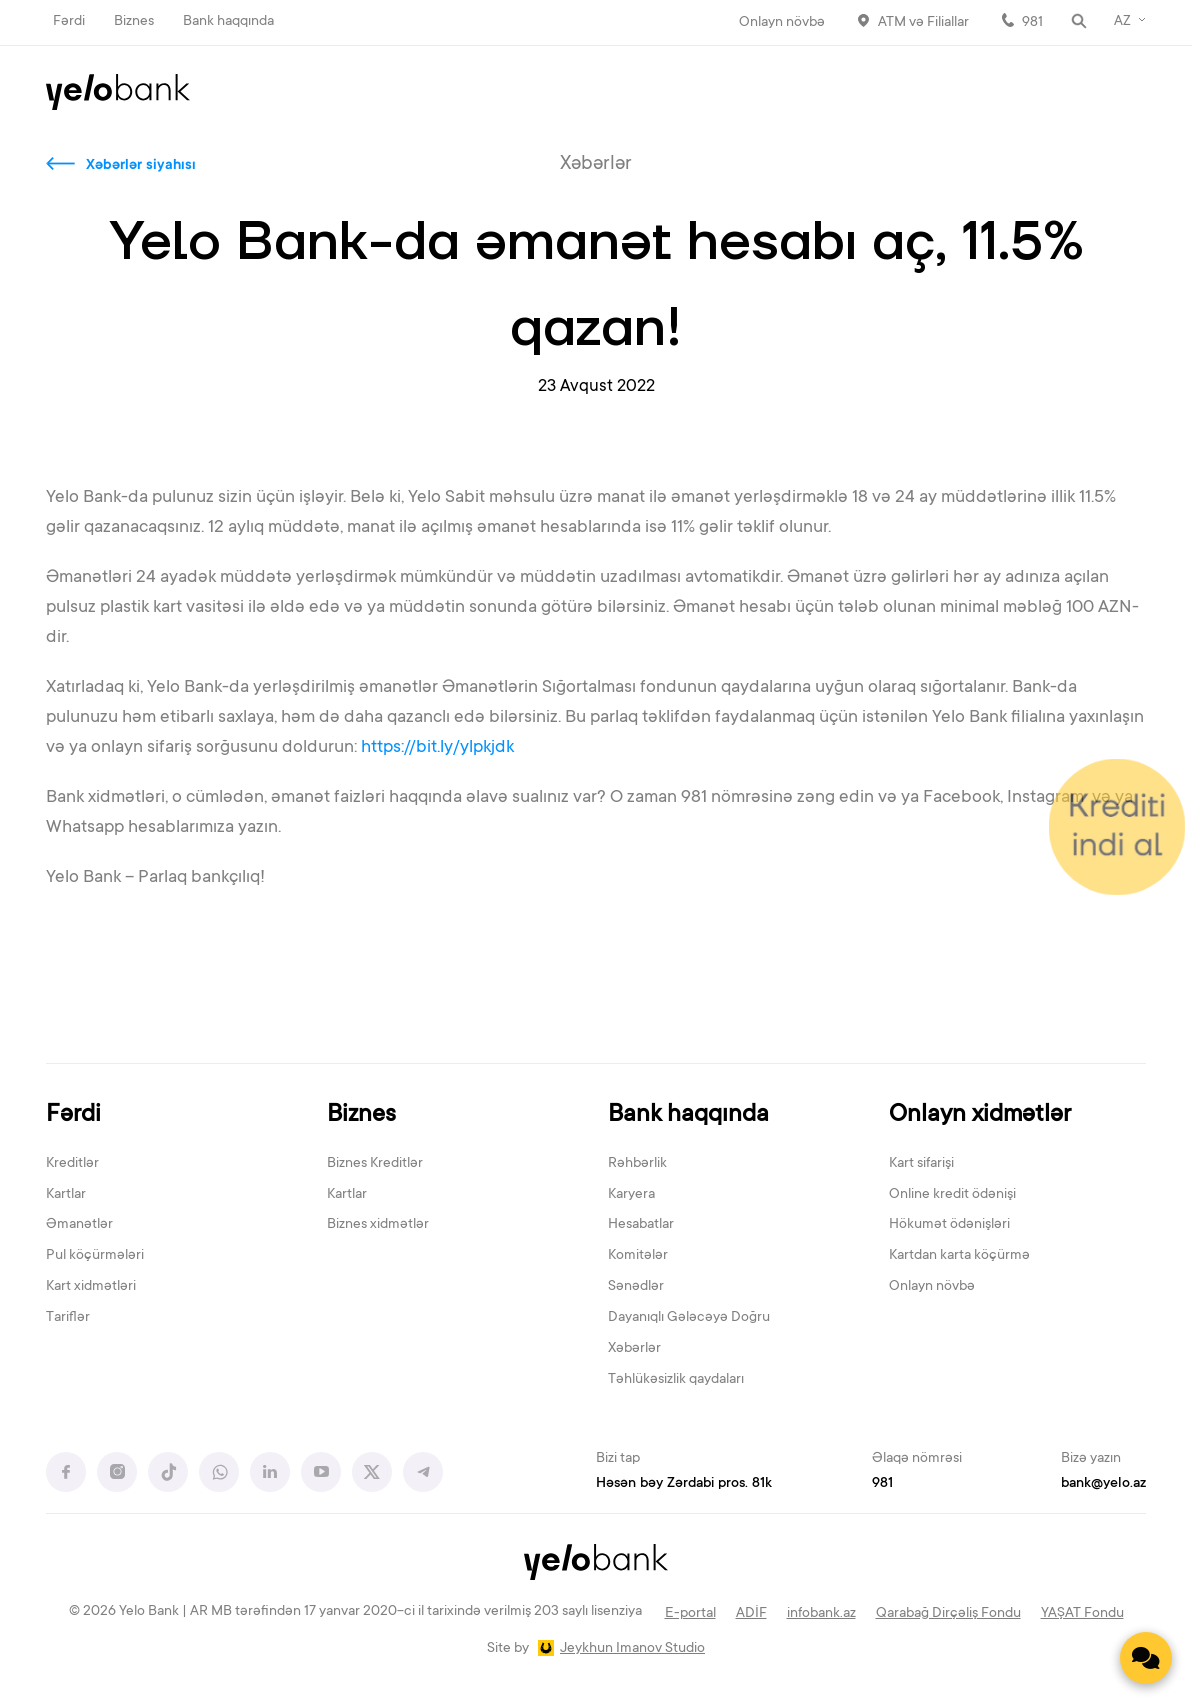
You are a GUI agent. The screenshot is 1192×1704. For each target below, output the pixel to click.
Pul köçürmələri (95, 1256)
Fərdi (69, 22)
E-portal (690, 1614)
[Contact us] (1146, 1658)
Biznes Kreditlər (375, 1164)
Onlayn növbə (782, 23)
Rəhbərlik (637, 1164)
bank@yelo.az (1103, 1484)
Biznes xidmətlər (378, 1225)
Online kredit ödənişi (952, 1195)
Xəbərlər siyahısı (141, 166)
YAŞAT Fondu (1082, 1614)
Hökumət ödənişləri (949, 1225)
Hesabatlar (641, 1225)
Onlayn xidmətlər (980, 1115)
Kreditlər (72, 1164)
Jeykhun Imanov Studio (632, 1649)
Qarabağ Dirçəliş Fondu (948, 1614)
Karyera (631, 1195)
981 (1032, 23)
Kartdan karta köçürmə (959, 1256)
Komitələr (638, 1256)
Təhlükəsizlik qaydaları (676, 1380)
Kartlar (66, 1195)
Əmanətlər (79, 1225)
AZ (1122, 22)
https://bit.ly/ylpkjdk (439, 748)
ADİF (751, 1614)
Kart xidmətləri (91, 1287)
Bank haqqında (228, 22)
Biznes (134, 22)
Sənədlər (636, 1287)
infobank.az (821, 1614)
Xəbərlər (634, 1349)
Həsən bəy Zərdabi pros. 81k (684, 1484)
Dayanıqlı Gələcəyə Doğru (689, 1318)
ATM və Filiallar (923, 23)
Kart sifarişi (921, 1164)
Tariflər (68, 1318)
